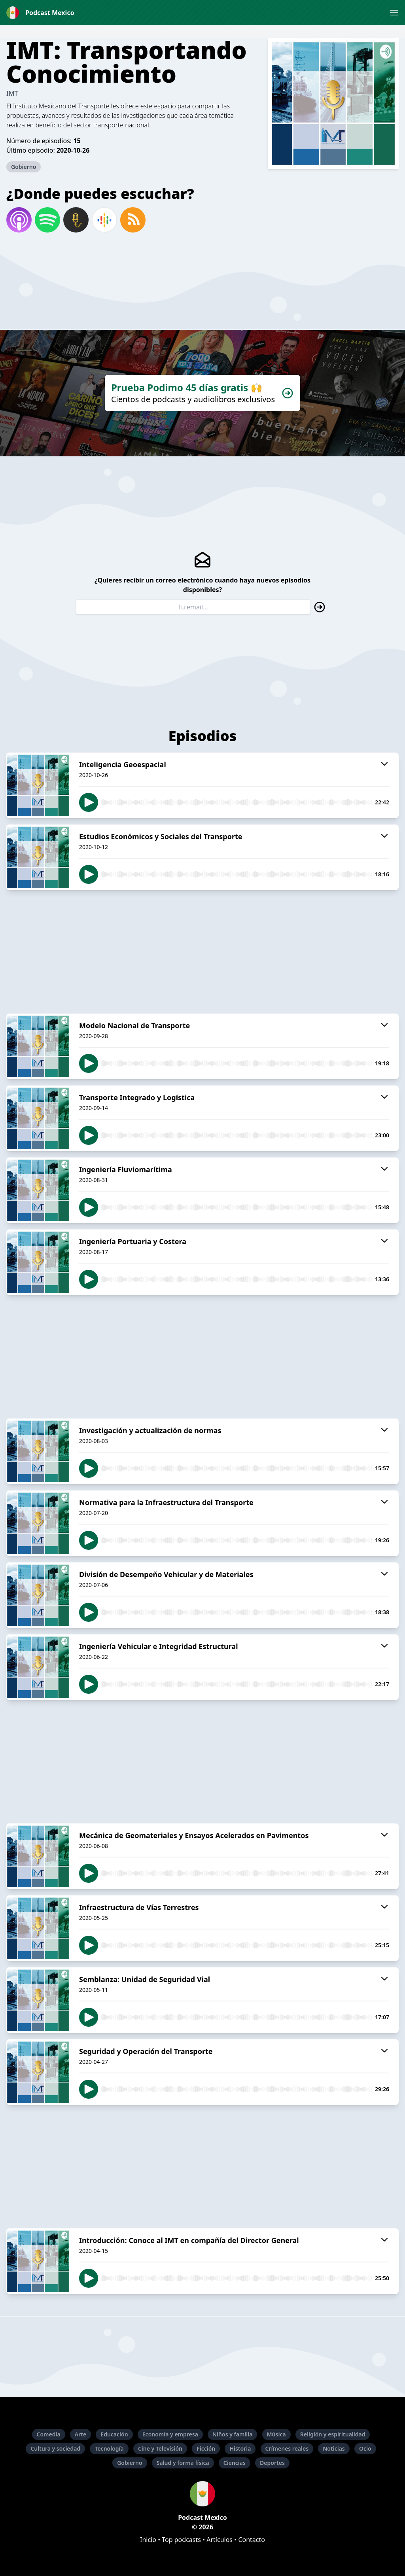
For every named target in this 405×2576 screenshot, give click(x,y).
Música (276, 2434)
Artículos (219, 2539)
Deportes (272, 2462)
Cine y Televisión (160, 2448)
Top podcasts (181, 2539)
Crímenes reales (287, 2448)
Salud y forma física (183, 2462)
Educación (114, 2434)
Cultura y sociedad (55, 2448)
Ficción (206, 2448)
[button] (394, 12)
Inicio (148, 2539)
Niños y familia (232, 2434)
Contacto (251, 2539)
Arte (80, 2434)
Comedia (49, 2434)
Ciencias (234, 2462)
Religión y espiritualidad (332, 2434)
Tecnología (109, 2448)
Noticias (333, 2448)
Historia (240, 2448)
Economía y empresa (170, 2434)
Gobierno (23, 166)
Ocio (365, 2448)
